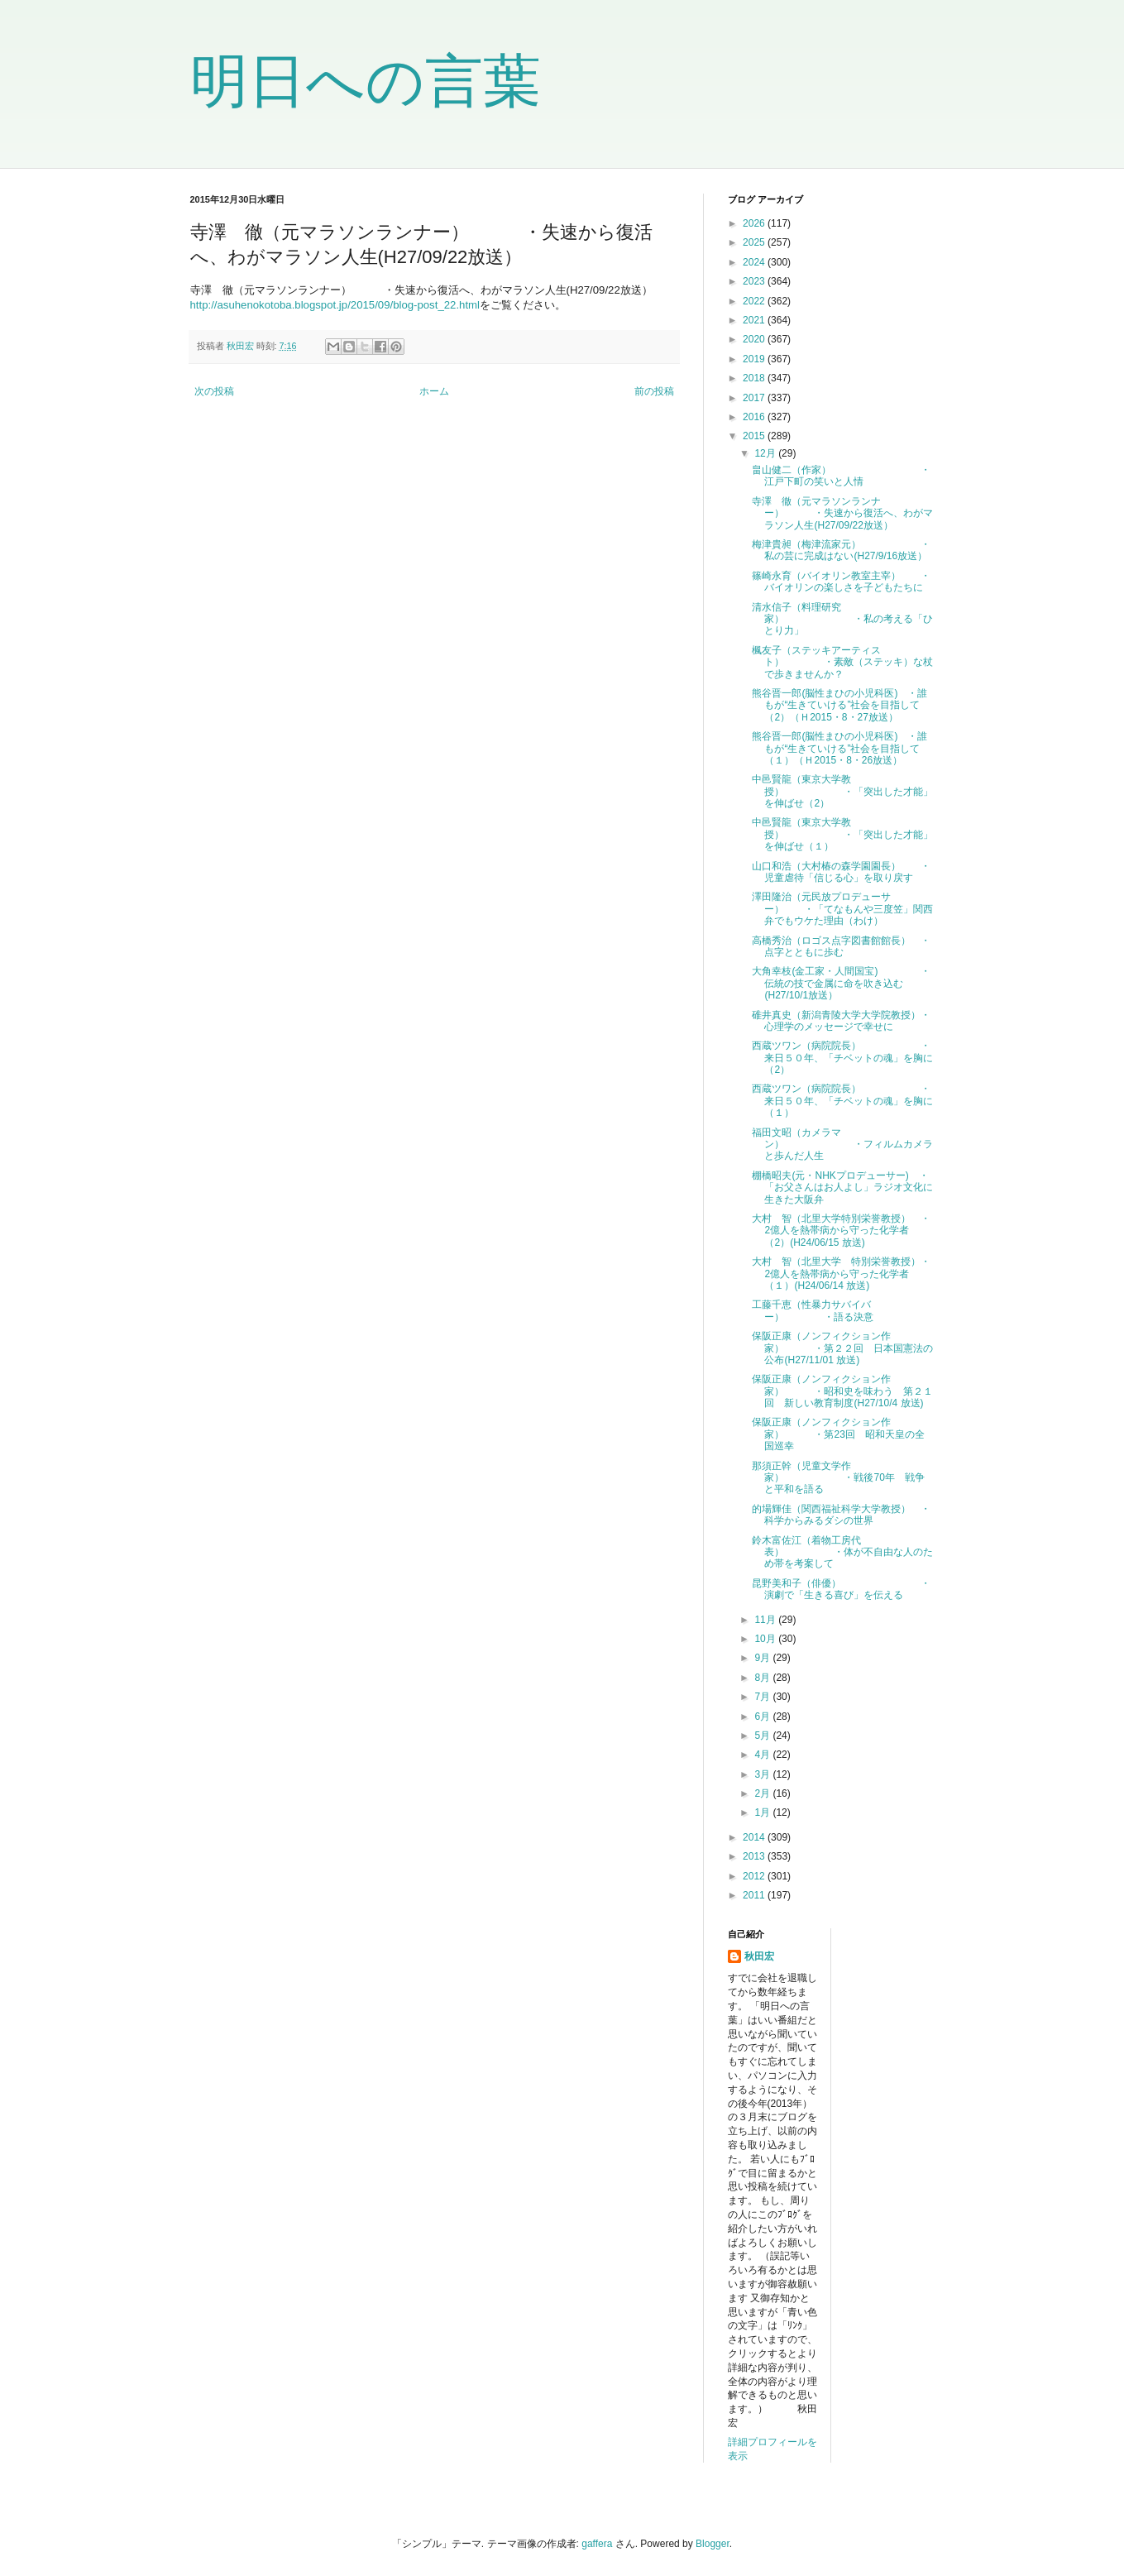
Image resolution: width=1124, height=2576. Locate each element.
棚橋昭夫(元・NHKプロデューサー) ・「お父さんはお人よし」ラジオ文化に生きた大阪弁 (842, 1187)
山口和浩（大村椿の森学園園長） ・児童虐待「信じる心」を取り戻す (841, 871)
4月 (763, 1754)
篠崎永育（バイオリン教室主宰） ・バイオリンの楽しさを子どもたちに (841, 581)
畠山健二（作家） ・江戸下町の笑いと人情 (841, 475)
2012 (755, 1876)
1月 (763, 1812)
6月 (763, 1716)
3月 (763, 1774)
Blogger (712, 2544)
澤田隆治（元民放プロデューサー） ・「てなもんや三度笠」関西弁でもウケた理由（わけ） (842, 908)
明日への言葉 (365, 81)
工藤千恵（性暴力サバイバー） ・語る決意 (812, 1310)
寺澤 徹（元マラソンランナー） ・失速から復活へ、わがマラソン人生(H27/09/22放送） (842, 513)
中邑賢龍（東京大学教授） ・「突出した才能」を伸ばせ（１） (842, 834)
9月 (763, 1658)
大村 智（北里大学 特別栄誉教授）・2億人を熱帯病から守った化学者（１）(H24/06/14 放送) (841, 1273)
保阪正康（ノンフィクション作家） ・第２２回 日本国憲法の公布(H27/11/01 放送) (842, 1348)
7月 (763, 1696)
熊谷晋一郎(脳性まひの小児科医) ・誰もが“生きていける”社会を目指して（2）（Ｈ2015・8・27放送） (839, 705)
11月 (766, 1620)
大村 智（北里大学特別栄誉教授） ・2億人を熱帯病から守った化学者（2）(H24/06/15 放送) (841, 1230)
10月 (766, 1639)
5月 (763, 1735)
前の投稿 (654, 391)
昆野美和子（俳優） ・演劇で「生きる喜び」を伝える (841, 1589)
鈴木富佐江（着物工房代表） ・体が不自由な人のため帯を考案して (842, 1552)
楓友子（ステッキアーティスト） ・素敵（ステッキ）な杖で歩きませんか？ (842, 662)
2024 (755, 262)
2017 (755, 398)
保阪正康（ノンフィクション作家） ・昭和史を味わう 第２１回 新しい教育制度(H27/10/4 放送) (842, 1391)
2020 (755, 339)
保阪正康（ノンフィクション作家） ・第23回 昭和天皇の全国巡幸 (838, 1434)
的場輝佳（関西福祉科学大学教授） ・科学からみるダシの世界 (841, 1514)
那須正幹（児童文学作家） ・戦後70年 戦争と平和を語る (838, 1478)
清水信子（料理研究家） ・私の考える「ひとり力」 (842, 619)
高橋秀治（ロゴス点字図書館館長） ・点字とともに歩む (841, 946)
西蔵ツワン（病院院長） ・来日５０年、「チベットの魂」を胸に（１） (842, 1100)
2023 (755, 281)
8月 (763, 1677)
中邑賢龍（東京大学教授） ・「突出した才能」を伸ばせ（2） (842, 791)
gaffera (596, 2544)
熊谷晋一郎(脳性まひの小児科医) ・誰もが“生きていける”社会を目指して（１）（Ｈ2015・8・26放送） (839, 748)
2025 (755, 242)
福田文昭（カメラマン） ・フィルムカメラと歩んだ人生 (842, 1144)
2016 (755, 417)
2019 (755, 359)
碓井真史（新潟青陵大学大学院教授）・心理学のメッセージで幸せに (841, 1020)
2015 (755, 436)
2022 (755, 301)
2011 (755, 1895)
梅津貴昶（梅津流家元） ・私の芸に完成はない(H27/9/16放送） (841, 550)
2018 (755, 378)
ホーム (434, 391)
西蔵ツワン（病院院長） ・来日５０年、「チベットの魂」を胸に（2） (842, 1057)
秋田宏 (759, 1956)
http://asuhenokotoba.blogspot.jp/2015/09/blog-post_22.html (335, 305)
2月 (763, 1793)
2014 (755, 1837)
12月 (766, 453)
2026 (755, 223)
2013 (755, 1856)
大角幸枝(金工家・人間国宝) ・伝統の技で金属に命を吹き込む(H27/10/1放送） (841, 983)
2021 (755, 320)
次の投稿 (214, 391)
